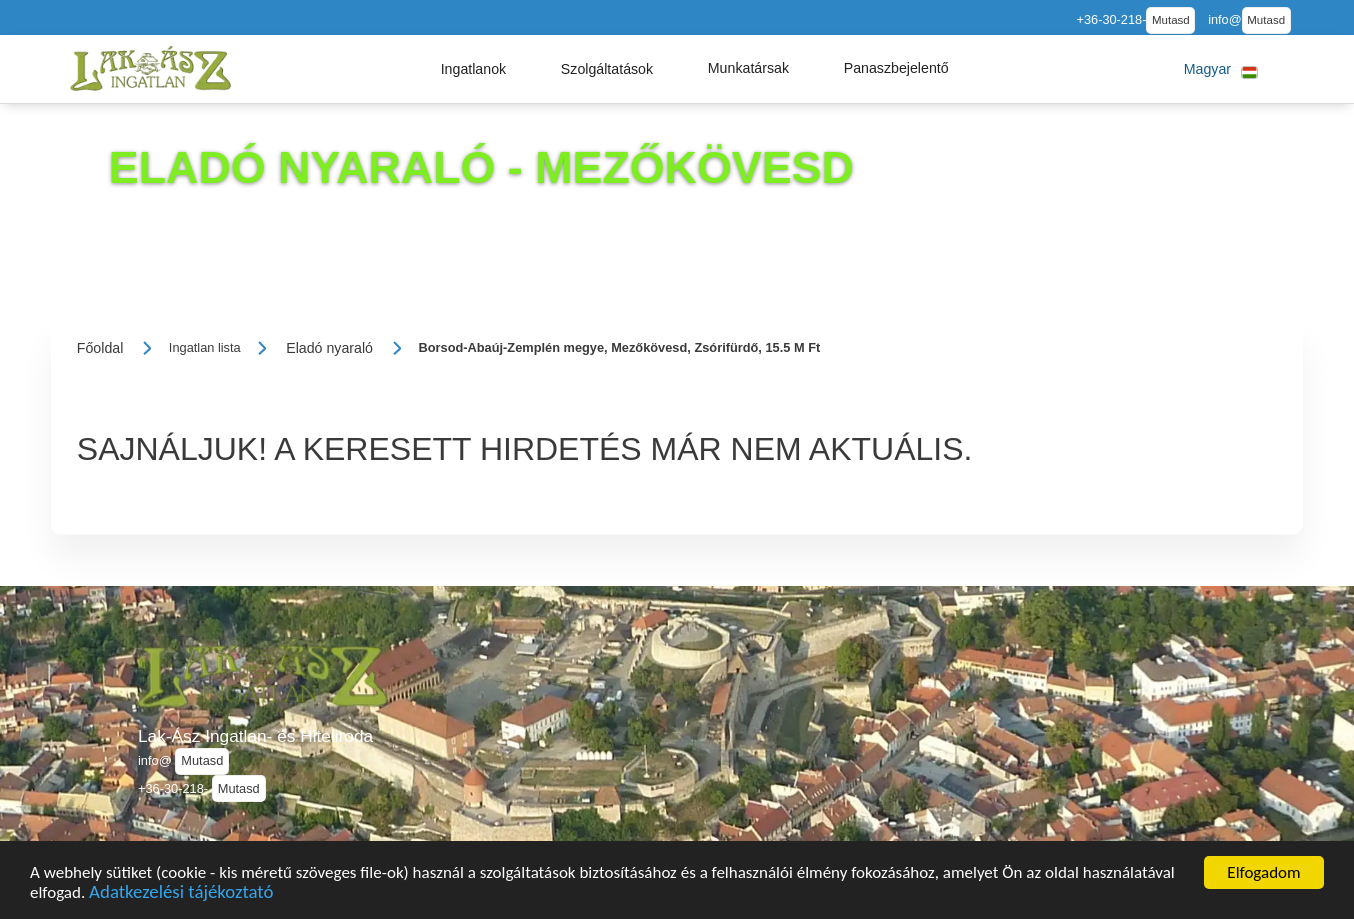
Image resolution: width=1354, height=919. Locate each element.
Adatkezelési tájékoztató (181, 894)
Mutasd (1171, 20)
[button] (474, 69)
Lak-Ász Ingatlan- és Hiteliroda (255, 736)
